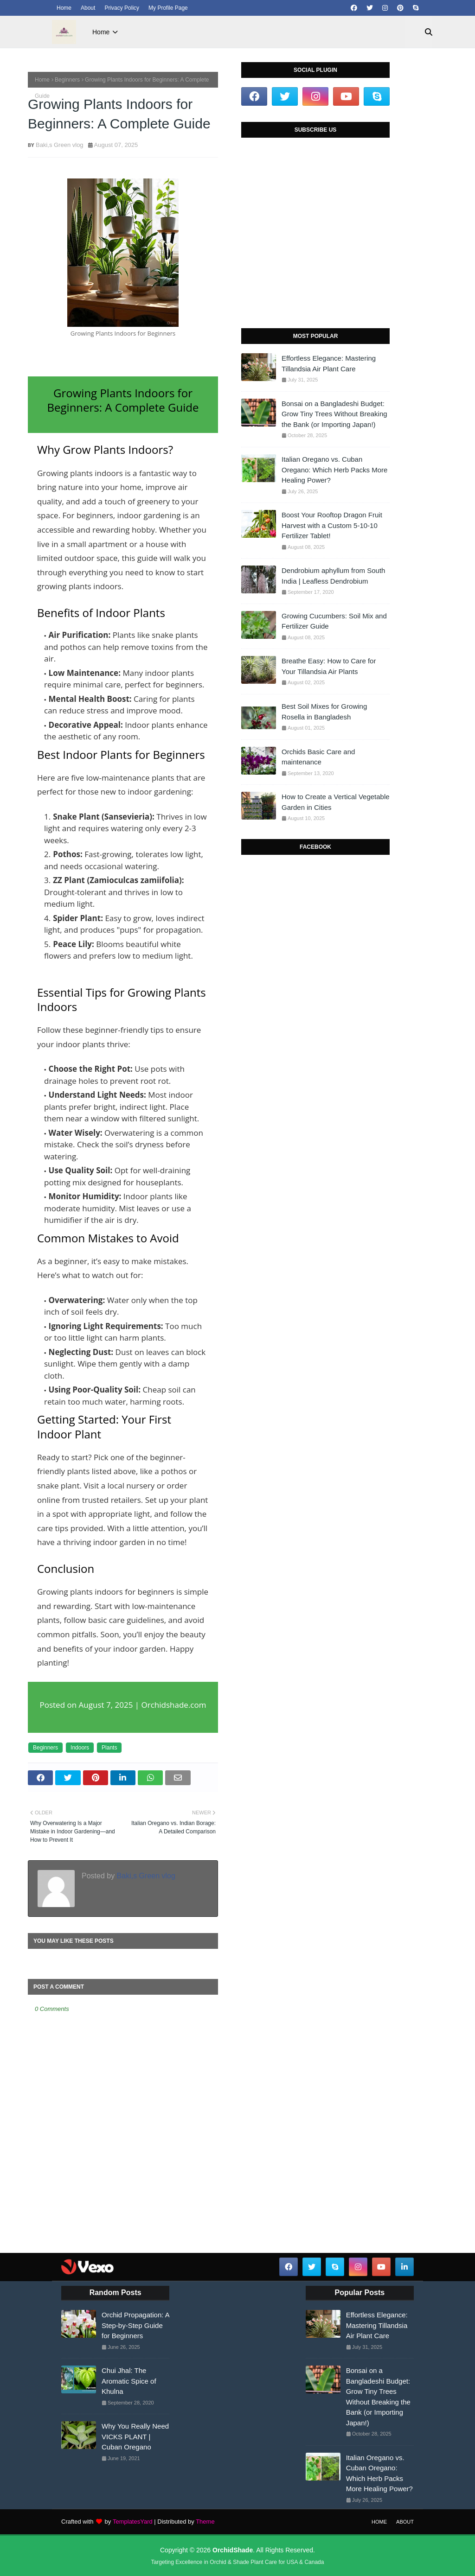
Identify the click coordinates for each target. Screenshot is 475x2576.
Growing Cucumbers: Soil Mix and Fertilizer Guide (334, 621)
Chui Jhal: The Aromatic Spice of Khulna (129, 2380)
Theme (205, 2521)
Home (64, 8)
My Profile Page (168, 8)
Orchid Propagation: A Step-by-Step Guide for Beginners (135, 2325)
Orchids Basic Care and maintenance (318, 757)
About (88, 8)
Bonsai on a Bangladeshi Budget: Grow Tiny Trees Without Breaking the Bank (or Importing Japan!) (334, 414)
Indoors (80, 1747)
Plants (109, 1747)
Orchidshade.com (173, 1704)
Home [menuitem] (100, 32)
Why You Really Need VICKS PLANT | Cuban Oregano (135, 2436)
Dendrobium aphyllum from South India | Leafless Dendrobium (333, 575)
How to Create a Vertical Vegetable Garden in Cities (336, 802)
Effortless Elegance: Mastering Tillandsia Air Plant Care (329, 363)
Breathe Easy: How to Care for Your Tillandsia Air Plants (329, 666)
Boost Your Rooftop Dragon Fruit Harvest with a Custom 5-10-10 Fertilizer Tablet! (332, 525)
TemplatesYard (133, 2521)
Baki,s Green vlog (59, 144)
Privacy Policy (121, 8)
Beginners (67, 79)
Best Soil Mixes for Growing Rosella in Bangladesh (324, 711)
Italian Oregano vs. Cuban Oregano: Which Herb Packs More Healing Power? (334, 469)
